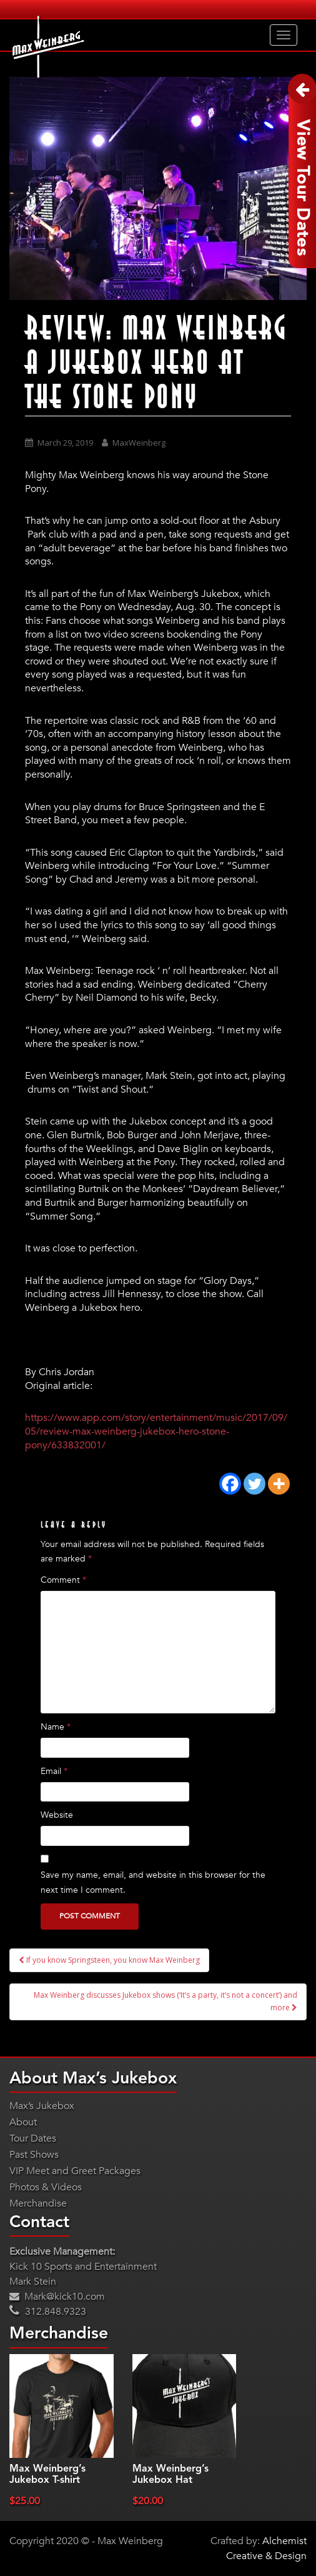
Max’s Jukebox (41, 2106)
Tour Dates (32, 2138)
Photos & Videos (45, 2187)
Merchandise (38, 2203)
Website (57, 1815)
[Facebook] (230, 1484)
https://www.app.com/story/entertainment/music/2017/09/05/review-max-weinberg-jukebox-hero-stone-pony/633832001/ (156, 1431)
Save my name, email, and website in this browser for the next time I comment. (153, 1882)
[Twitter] (254, 1484)
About (23, 2122)
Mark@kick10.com (57, 2296)
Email (54, 1771)
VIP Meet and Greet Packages (75, 2171)
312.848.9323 (47, 2311)
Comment (63, 1580)
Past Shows (34, 2154)
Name (56, 1727)
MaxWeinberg (138, 442)
